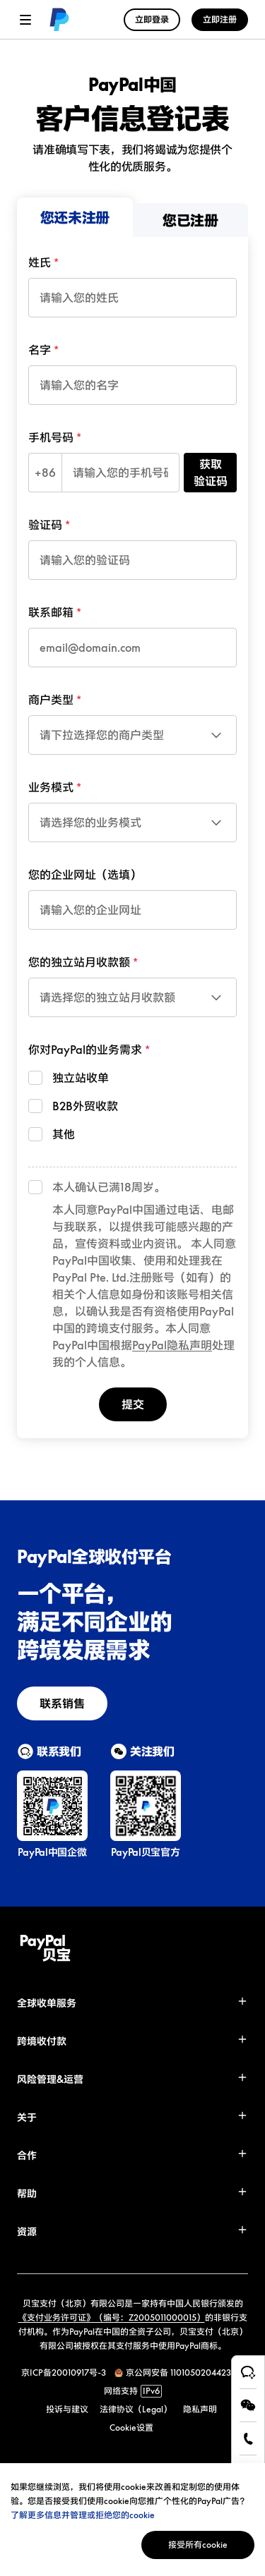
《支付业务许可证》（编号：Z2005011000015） (111, 2317)
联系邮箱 (50, 612)
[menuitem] (75, 217)
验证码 (45, 525)
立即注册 (220, 19)
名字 (39, 350)
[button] (132, 2003)
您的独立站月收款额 (79, 962)
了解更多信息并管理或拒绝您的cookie (83, 2515)
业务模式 (50, 787)
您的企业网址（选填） (84, 875)
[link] (56, 20)
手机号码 (50, 437)
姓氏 (39, 262)
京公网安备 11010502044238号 (185, 2372)
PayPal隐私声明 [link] (172, 1345)
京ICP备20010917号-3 (63, 2372)
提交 (133, 1404)
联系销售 (62, 1703)
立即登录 (152, 19)
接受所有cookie (198, 2544)
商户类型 (50, 700)
